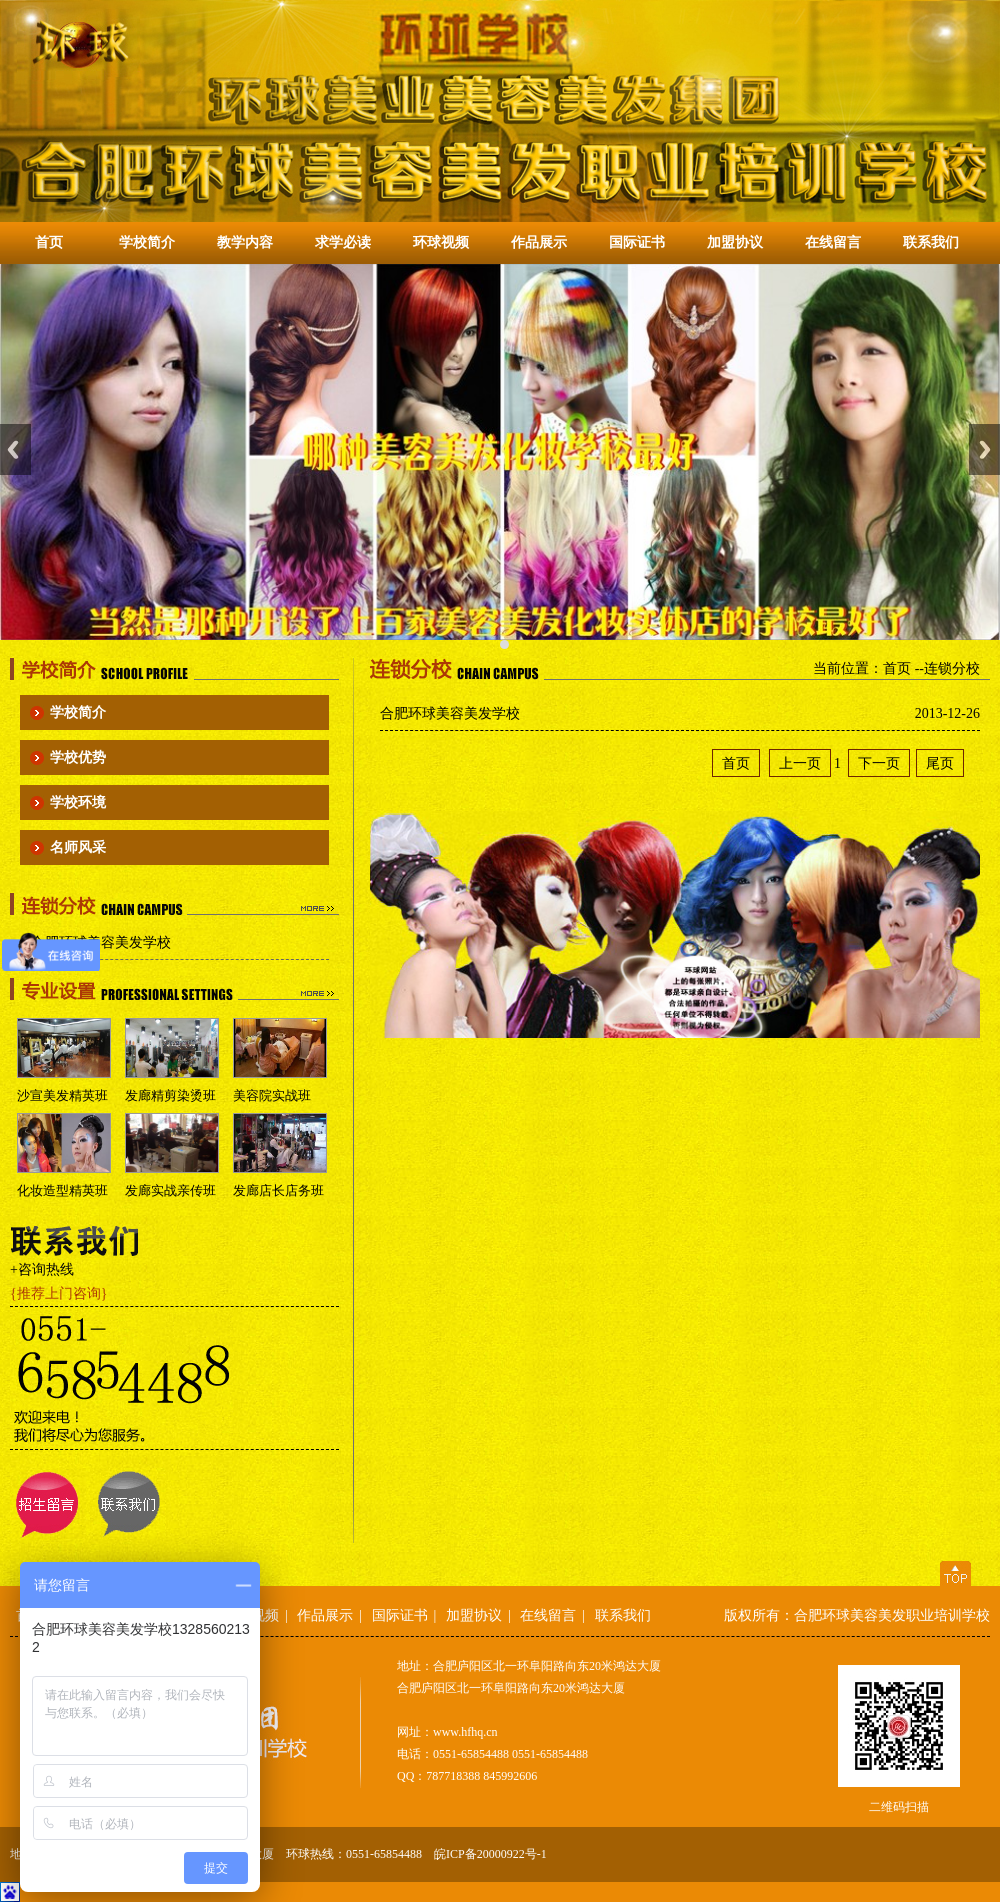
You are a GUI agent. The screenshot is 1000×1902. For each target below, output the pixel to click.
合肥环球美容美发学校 (101, 942)
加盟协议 (735, 242)
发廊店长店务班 (278, 1190)
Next (984, 449)
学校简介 (147, 242)
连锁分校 (952, 668)
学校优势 (78, 757)
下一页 (879, 763)
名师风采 (78, 847)
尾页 (940, 763)
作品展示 (539, 242)
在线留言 (833, 242)
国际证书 (637, 242)
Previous (15, 449)
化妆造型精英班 (62, 1190)
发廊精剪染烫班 (170, 1095)
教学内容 (245, 242)
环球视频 (441, 242)
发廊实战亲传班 (170, 1190)
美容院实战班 (272, 1095)
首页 (49, 242)
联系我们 (931, 242)
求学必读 (343, 242)
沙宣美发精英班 (62, 1095)
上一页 (800, 763)
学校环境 (78, 802)
